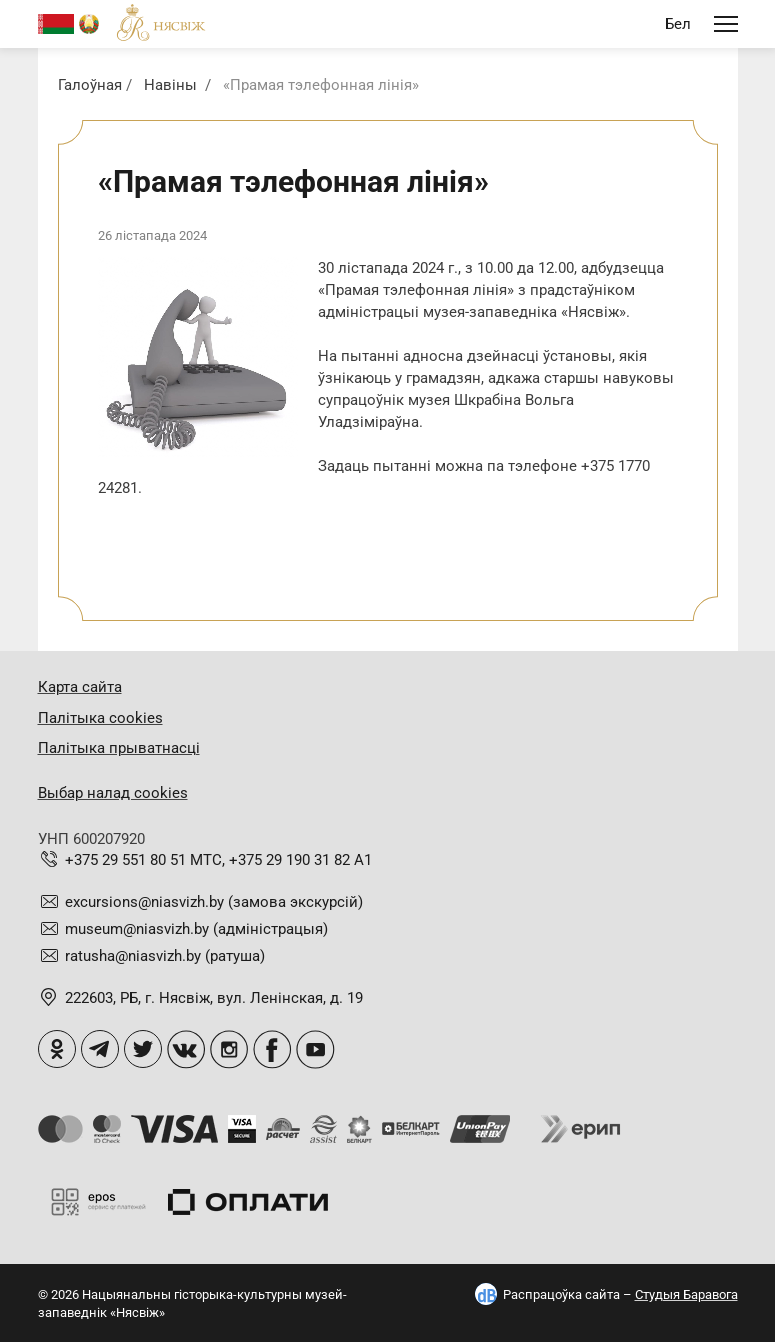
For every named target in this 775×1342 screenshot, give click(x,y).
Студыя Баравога (686, 1294)
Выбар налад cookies (113, 793)
